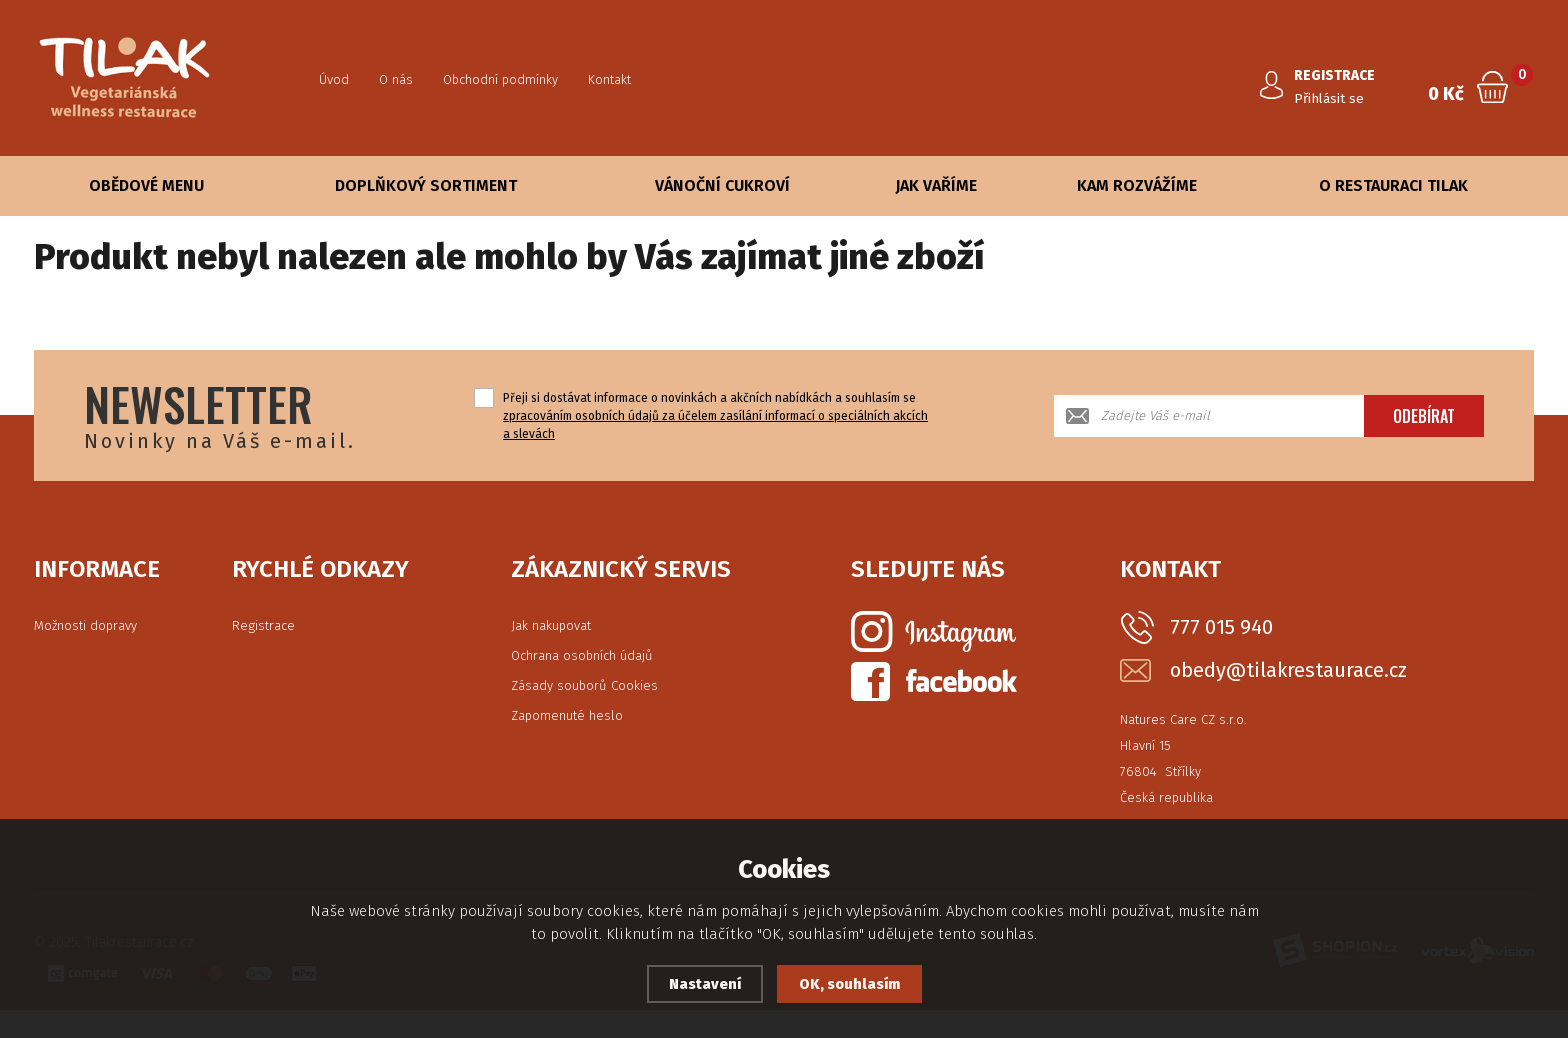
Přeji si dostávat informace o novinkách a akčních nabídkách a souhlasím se (715, 416)
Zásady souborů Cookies (584, 685)
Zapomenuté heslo (567, 715)
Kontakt (609, 79)
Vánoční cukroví (722, 185)
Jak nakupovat (551, 625)
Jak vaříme (936, 185)
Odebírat (1424, 416)
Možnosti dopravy (85, 625)
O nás (396, 79)
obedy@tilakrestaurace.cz (1288, 670)
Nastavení (703, 984)
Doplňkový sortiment (426, 185)
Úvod (334, 79)
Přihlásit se (1331, 98)
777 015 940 (1221, 627)
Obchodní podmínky (500, 79)
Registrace (263, 625)
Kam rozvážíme (1137, 185)
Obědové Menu (146, 185)
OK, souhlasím (850, 984)
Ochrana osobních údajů (582, 655)
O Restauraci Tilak (1393, 185)
